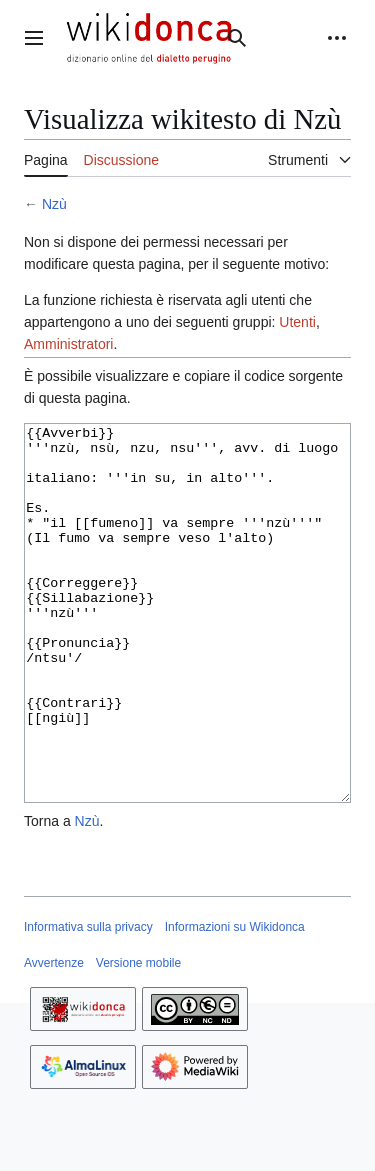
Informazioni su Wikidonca (235, 1002)
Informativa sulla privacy (88, 1002)
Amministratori (68, 344)
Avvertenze (54, 1038)
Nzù (54, 204)
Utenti (297, 322)
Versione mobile (138, 1038)
